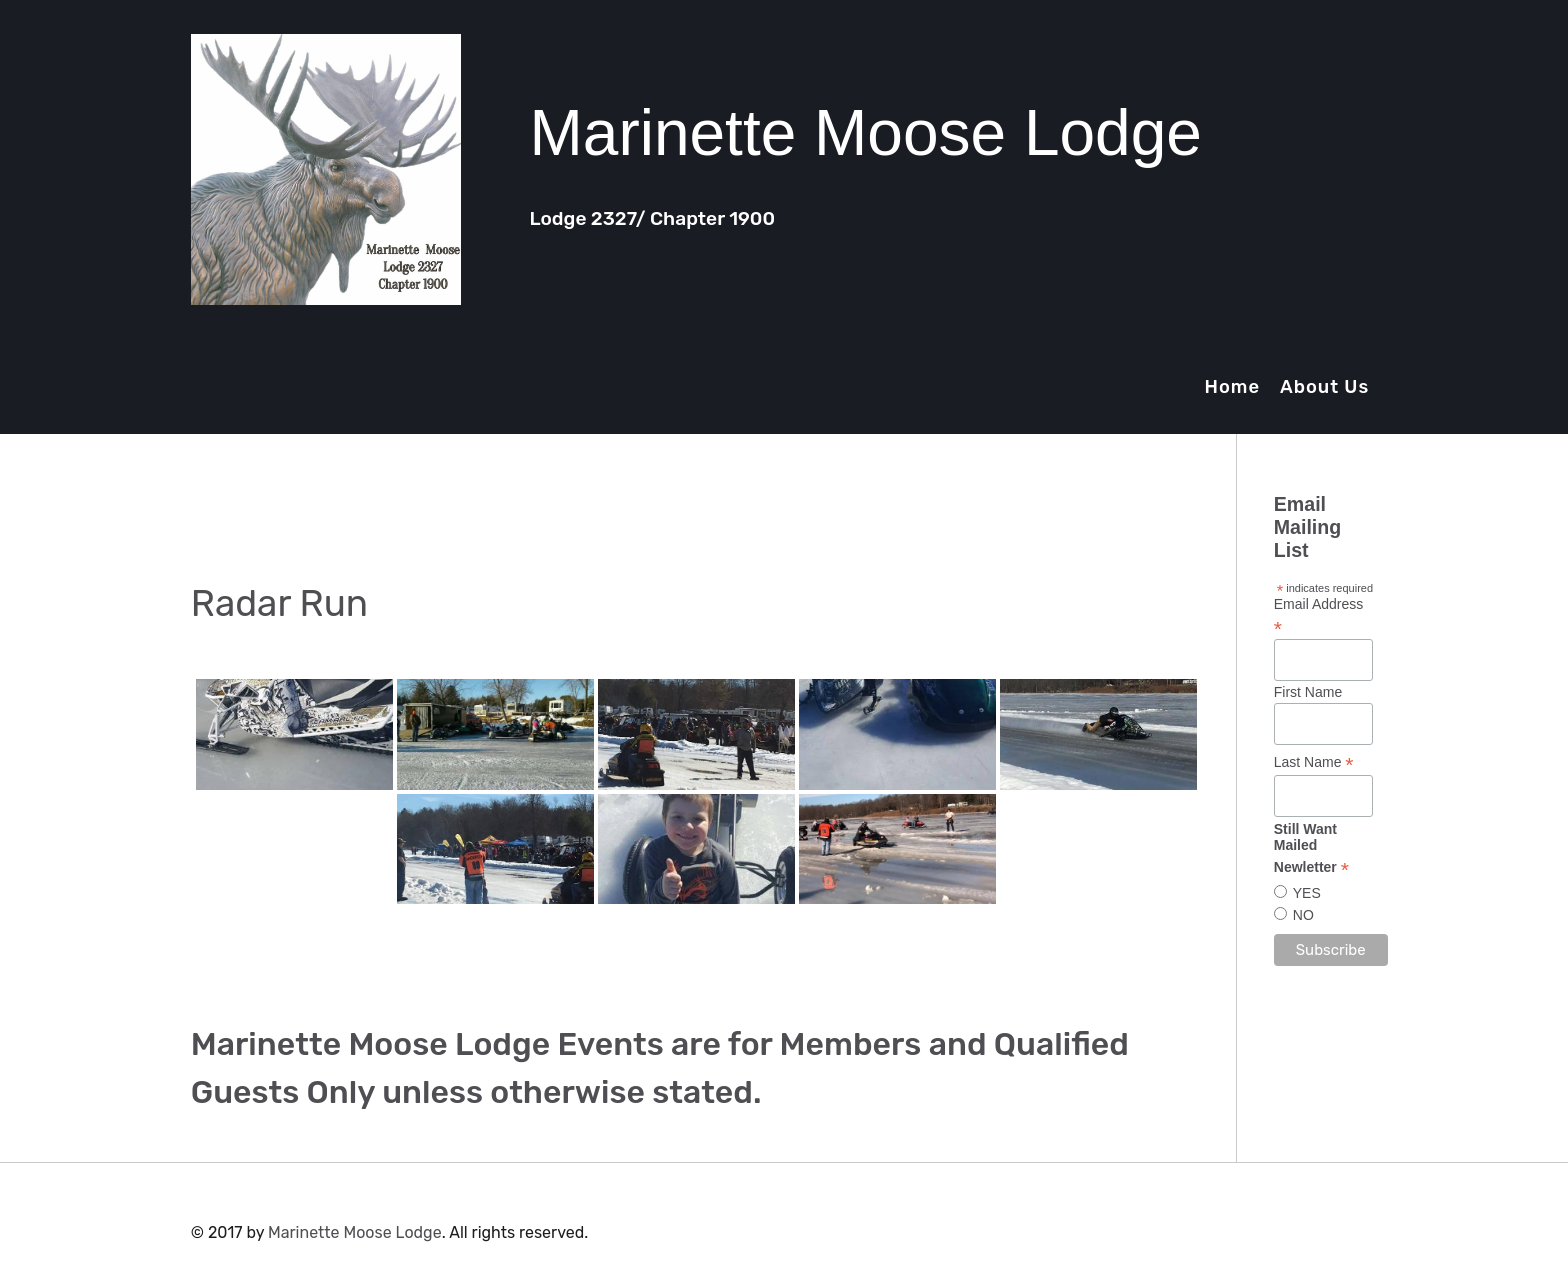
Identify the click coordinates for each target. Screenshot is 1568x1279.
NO (1303, 915)
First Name (1308, 692)
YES (1307, 893)
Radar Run (279, 603)
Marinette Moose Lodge (355, 1232)
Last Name (1314, 762)
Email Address (1318, 616)
